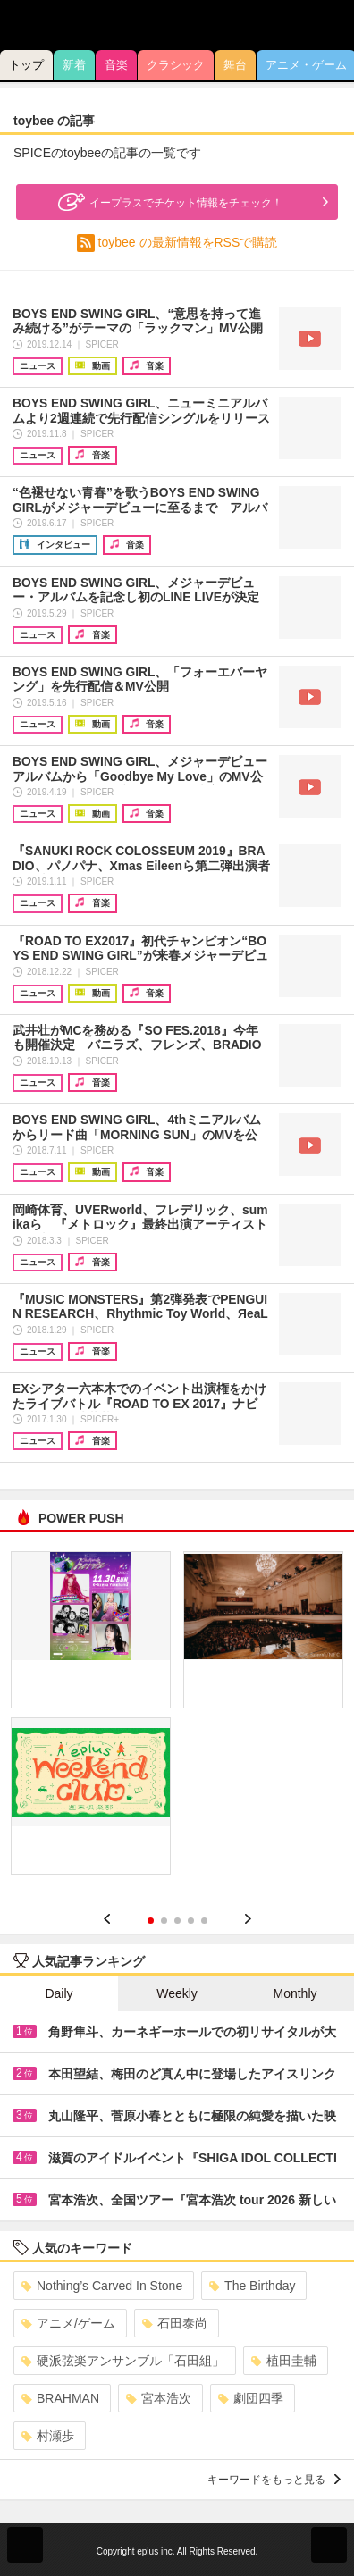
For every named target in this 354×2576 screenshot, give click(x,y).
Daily (58, 1993)
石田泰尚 (174, 2323)
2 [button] (164, 1920)
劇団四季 (250, 2398)
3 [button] (177, 1920)
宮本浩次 (158, 2398)
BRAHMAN (60, 2398)
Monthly (294, 1993)
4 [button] (191, 1920)
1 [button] (151, 1920)
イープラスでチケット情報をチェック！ (168, 202)
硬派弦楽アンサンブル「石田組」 (122, 2361)
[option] (177, 1719)
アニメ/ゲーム (68, 2323)
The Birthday (252, 2285)
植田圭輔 (283, 2361)
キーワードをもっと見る (274, 2479)
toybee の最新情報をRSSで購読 (188, 242)
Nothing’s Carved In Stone (101, 2285)
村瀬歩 (47, 2436)
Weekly (177, 1993)
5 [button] (204, 1920)
